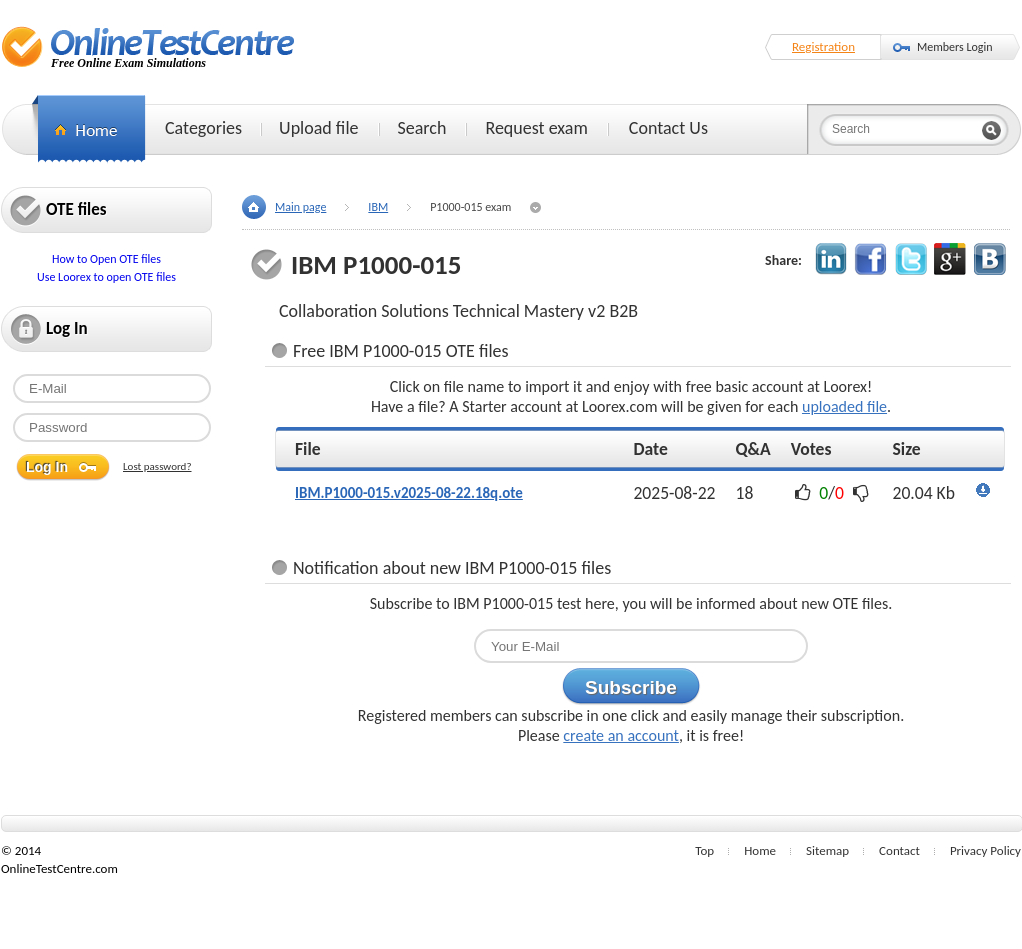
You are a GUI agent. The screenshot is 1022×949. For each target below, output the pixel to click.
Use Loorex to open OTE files (106, 277)
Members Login (955, 47)
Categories (203, 128)
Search (422, 128)
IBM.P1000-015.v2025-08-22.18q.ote (409, 493)
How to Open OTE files (106, 259)
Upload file (318, 128)
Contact (899, 850)
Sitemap (827, 850)
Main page (300, 207)
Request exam (536, 128)
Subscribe (631, 687)
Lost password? (157, 466)
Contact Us (668, 128)
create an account (621, 735)
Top (704, 850)
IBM (378, 207)
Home (760, 850)
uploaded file (844, 406)
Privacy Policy (985, 850)
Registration (823, 46)
